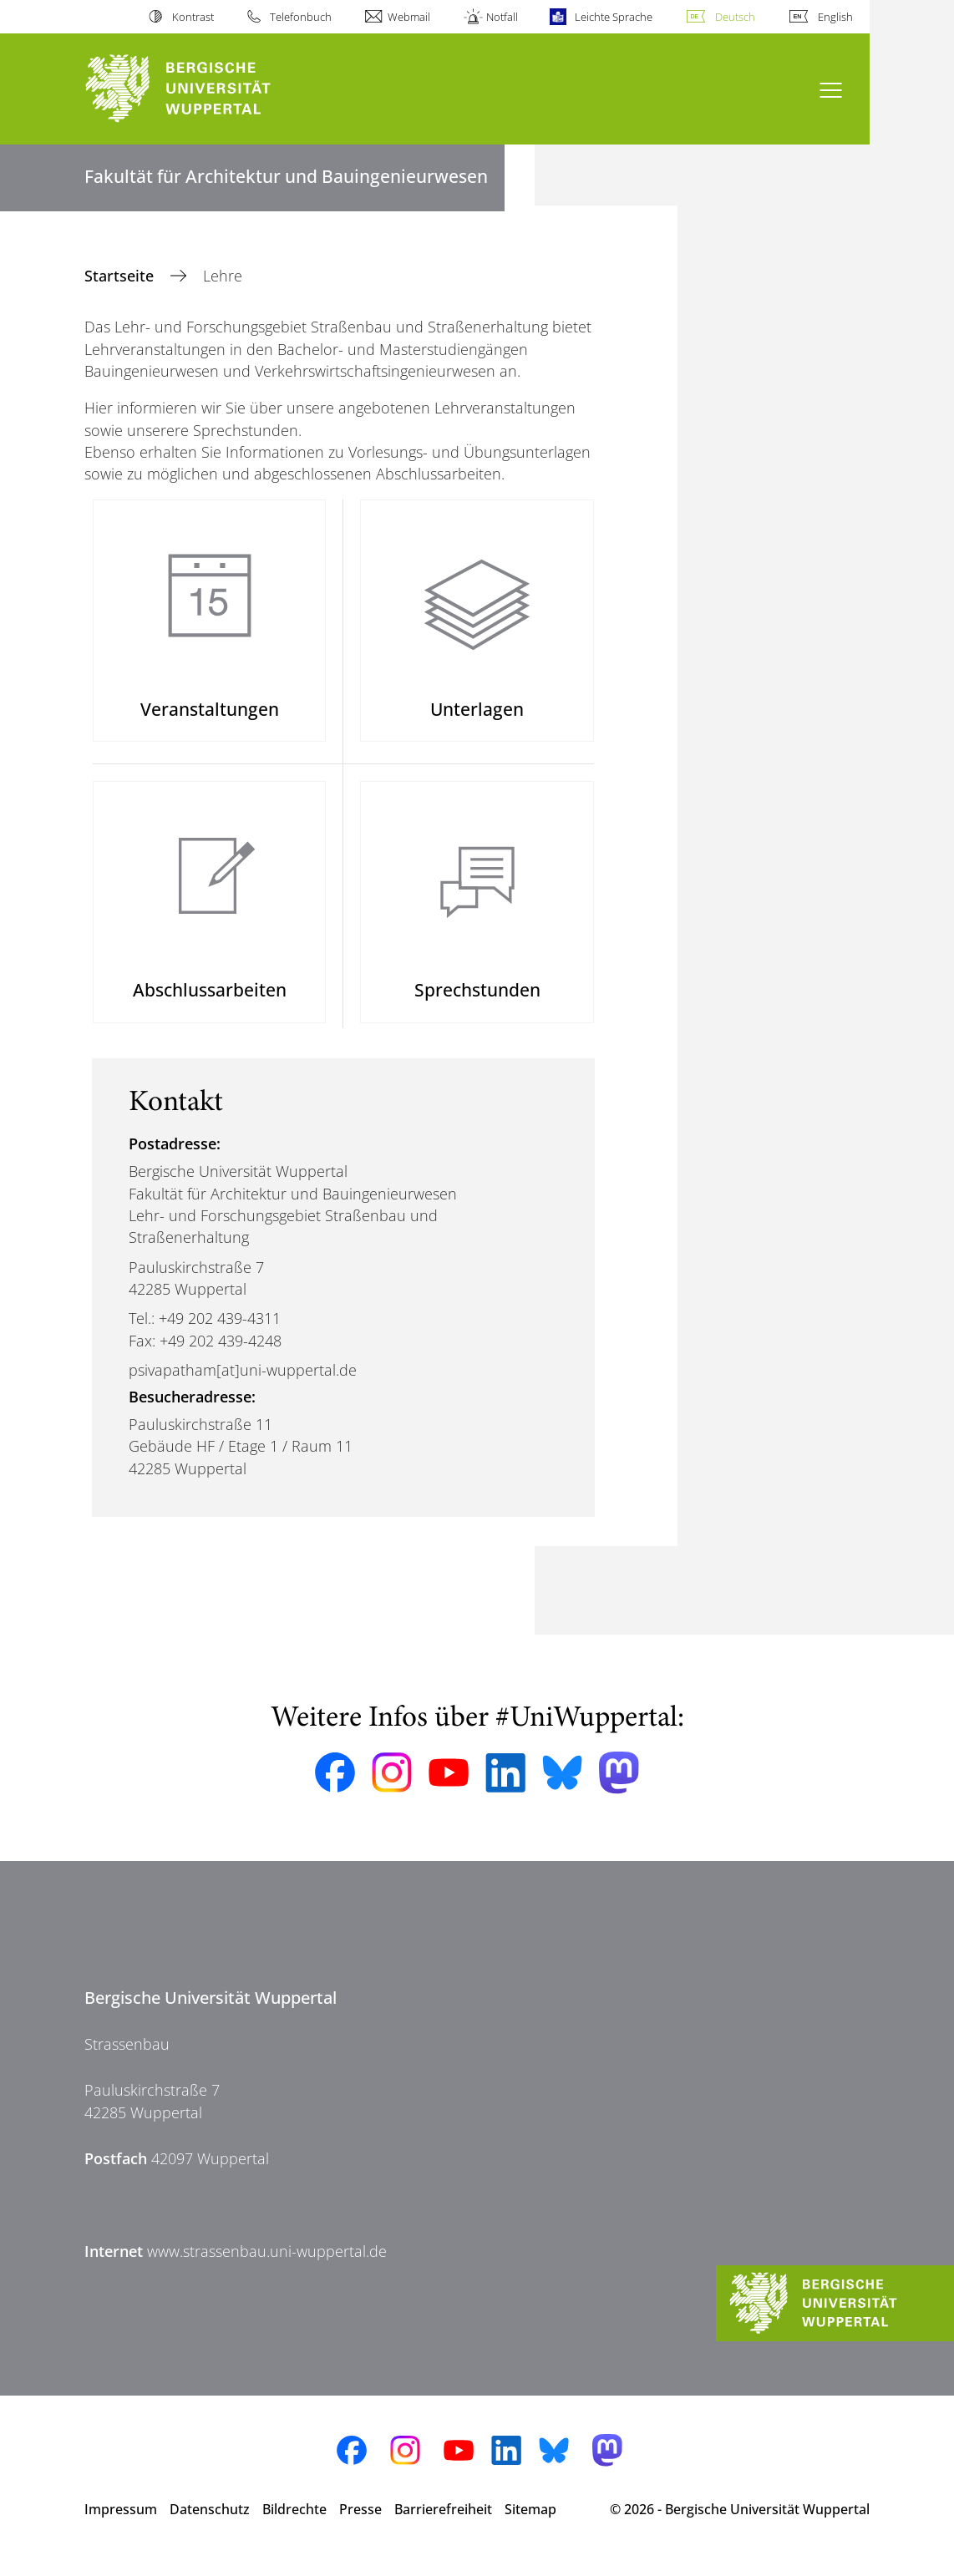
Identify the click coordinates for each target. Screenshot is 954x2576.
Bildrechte (294, 2524)
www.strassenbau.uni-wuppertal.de (267, 2266)
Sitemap (530, 2524)
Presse (360, 2524)
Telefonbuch (301, 16)
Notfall (502, 16)
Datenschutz (210, 2524)
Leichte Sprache (613, 16)
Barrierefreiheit (443, 2524)
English (835, 16)
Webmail (409, 16)
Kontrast (193, 16)
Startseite (121, 276)
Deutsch (735, 16)
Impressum (120, 2524)
